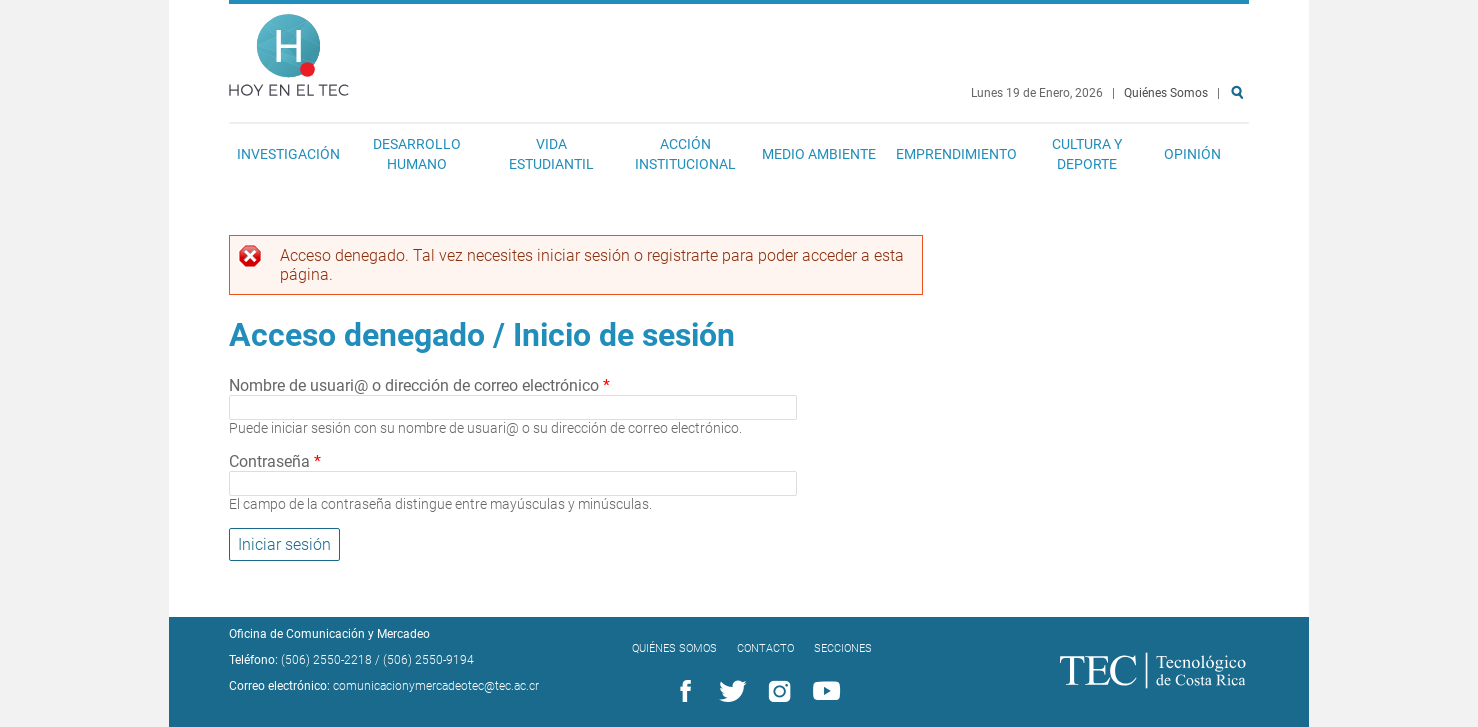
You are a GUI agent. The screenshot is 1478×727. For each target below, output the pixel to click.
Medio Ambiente (819, 154)
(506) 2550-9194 (428, 660)
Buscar (1241, 156)
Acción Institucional (685, 154)
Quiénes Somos (1166, 93)
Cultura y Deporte (1087, 154)
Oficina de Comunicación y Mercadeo (329, 634)
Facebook (682, 692)
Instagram (776, 692)
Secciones (843, 648)
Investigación (288, 154)
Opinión (1192, 154)
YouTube (823, 692)
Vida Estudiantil (551, 154)
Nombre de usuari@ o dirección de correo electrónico (419, 385)
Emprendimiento (956, 154)
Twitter (729, 692)
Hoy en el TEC (289, 50)
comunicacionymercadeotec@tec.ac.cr (436, 686)
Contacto (765, 648)
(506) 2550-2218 (326, 660)
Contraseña (275, 461)
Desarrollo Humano (417, 154)
